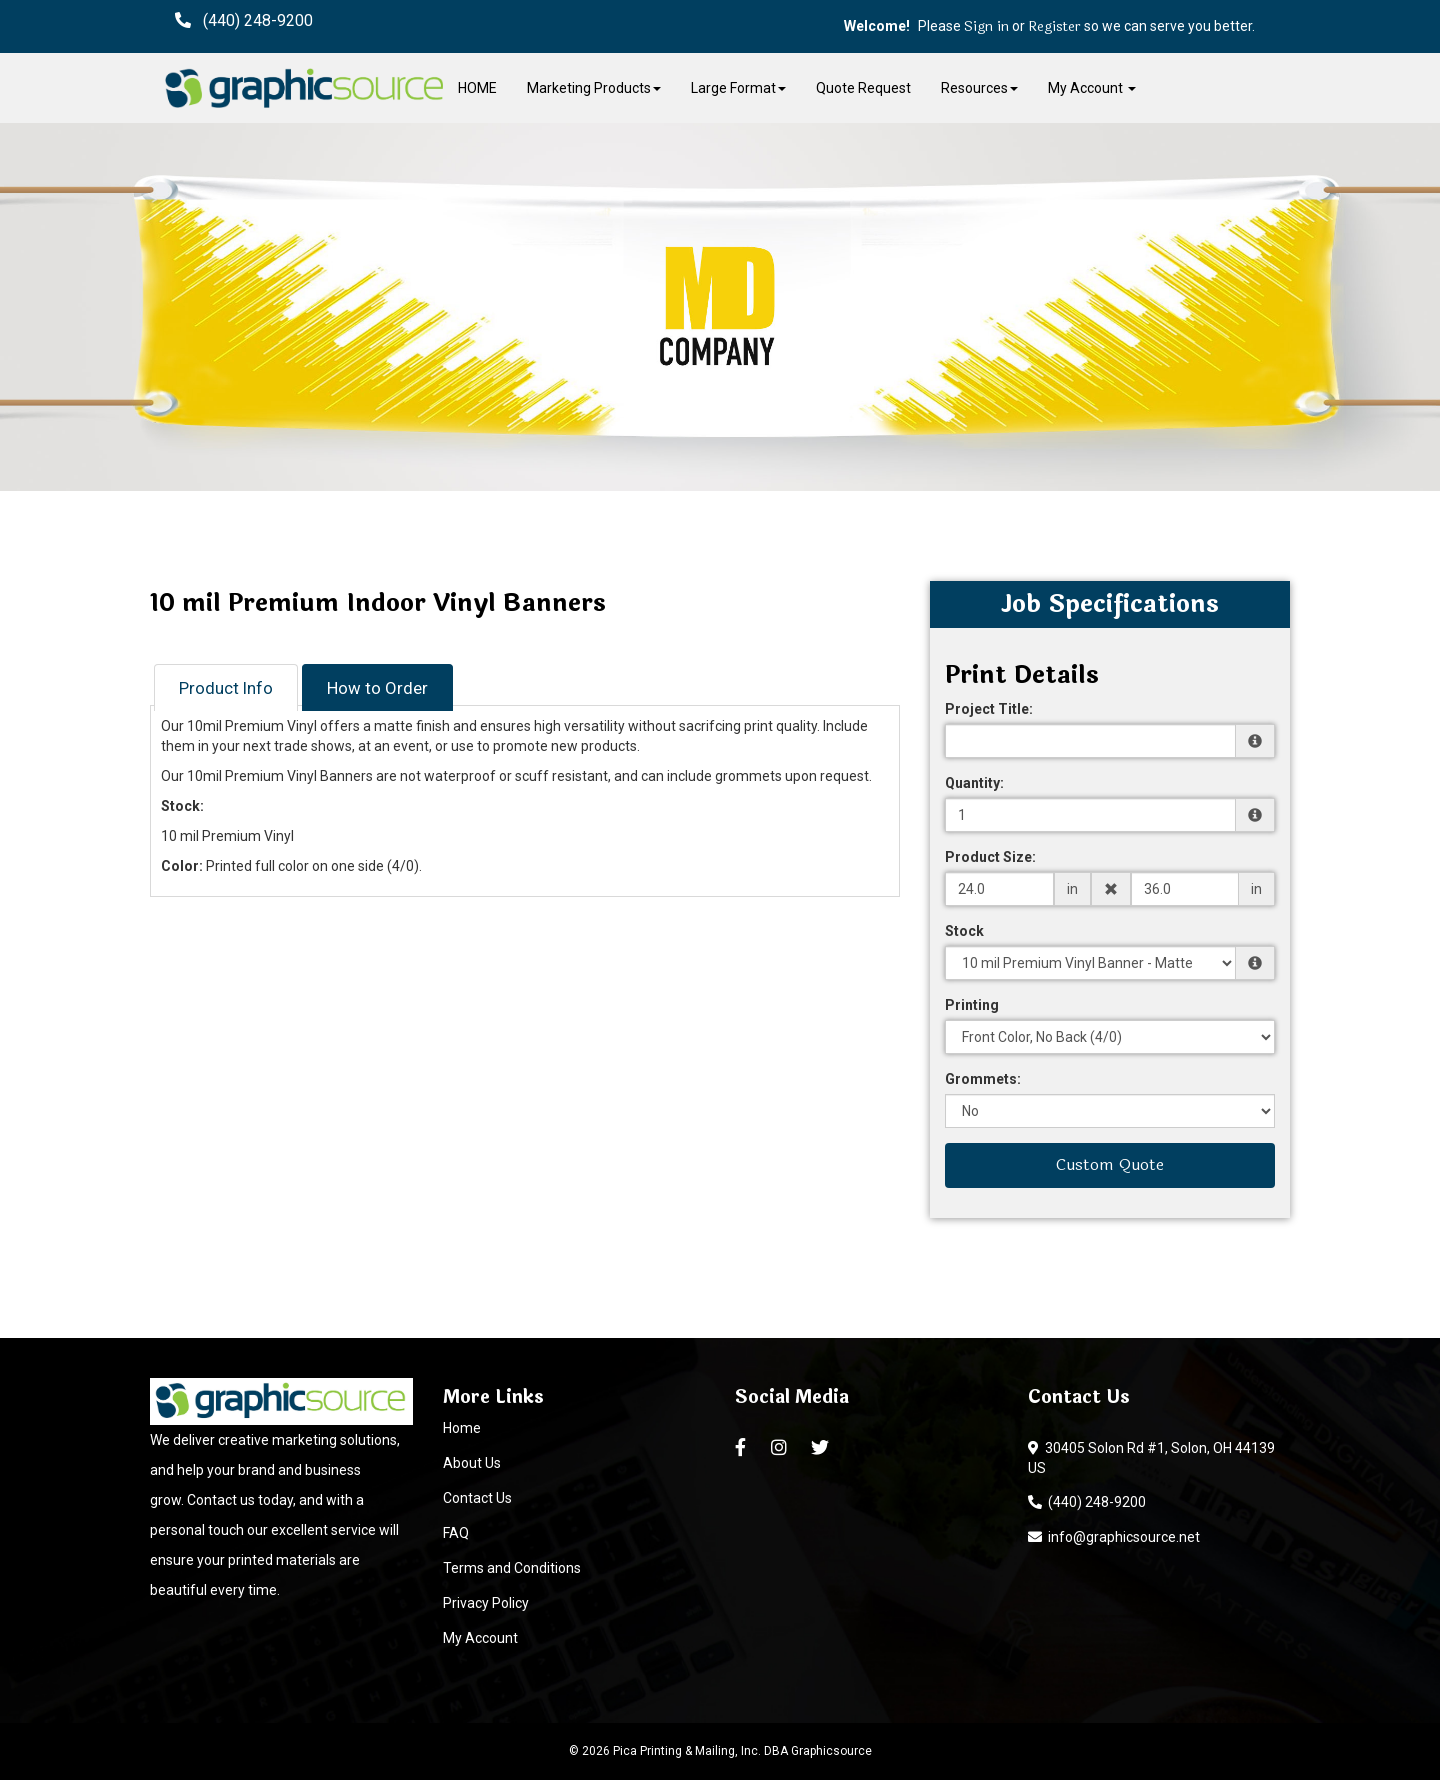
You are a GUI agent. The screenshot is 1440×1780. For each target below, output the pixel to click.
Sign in (986, 27)
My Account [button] (1092, 88)
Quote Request (863, 88)
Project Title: (989, 709)
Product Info (226, 688)
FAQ (456, 1533)
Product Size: (990, 857)
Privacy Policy (486, 1603)
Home (462, 1428)
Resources (979, 88)
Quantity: (974, 783)
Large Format (738, 88)
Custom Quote (1110, 1164)
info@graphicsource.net (1114, 1537)
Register (1054, 27)
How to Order (377, 688)
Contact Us (477, 1498)
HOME (477, 88)
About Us (472, 1463)
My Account (480, 1638)
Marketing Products (594, 88)
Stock (964, 931)
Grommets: (983, 1079)
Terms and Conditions (512, 1568)
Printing (972, 1005)
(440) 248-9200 (1087, 1502)
